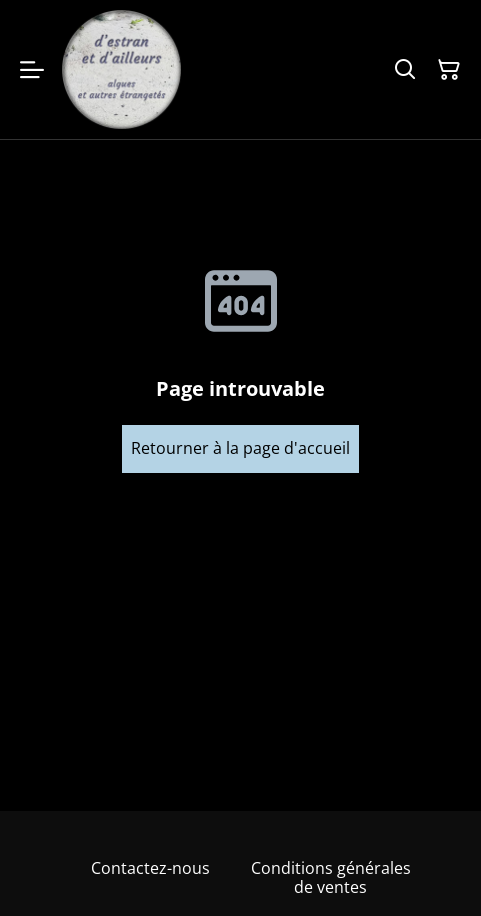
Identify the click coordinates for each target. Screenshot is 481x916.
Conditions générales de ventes (331, 877)
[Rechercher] (405, 70)
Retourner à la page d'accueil (240, 448)
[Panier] (449, 70)
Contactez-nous (150, 868)
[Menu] (32, 69)
